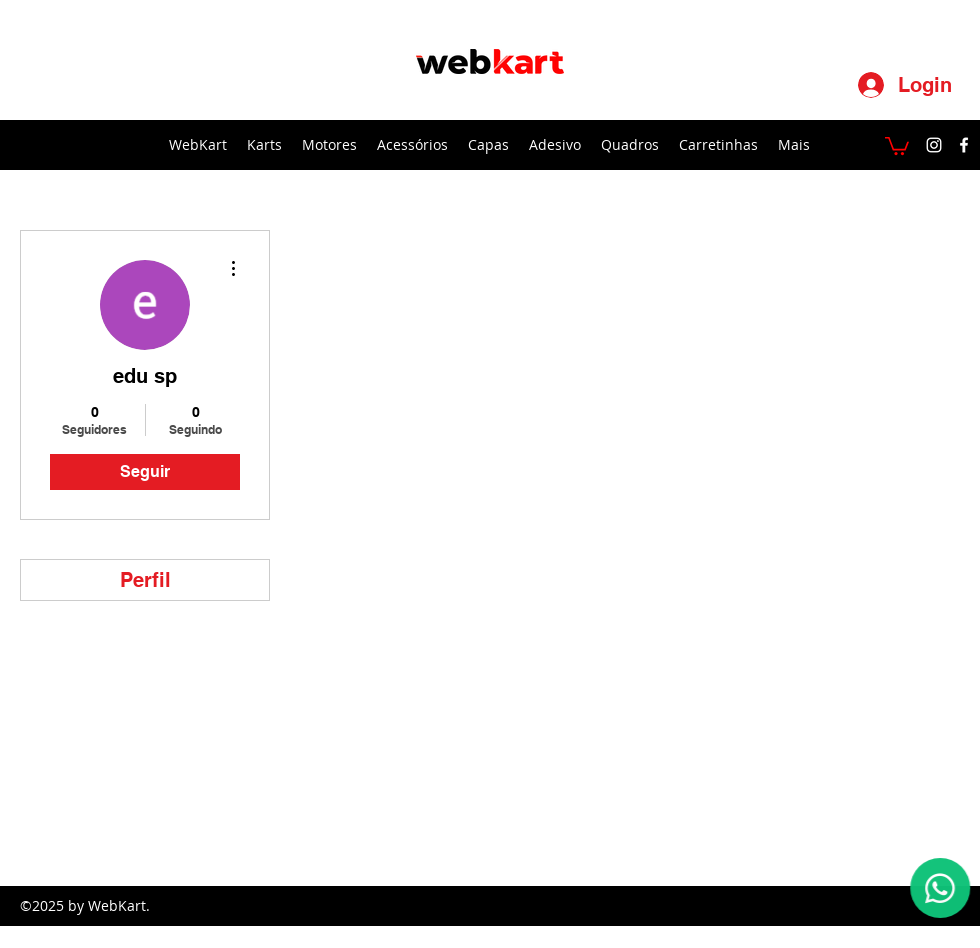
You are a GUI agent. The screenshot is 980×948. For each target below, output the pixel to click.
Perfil (145, 580)
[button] (897, 145)
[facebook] (964, 145)
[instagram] (934, 145)
